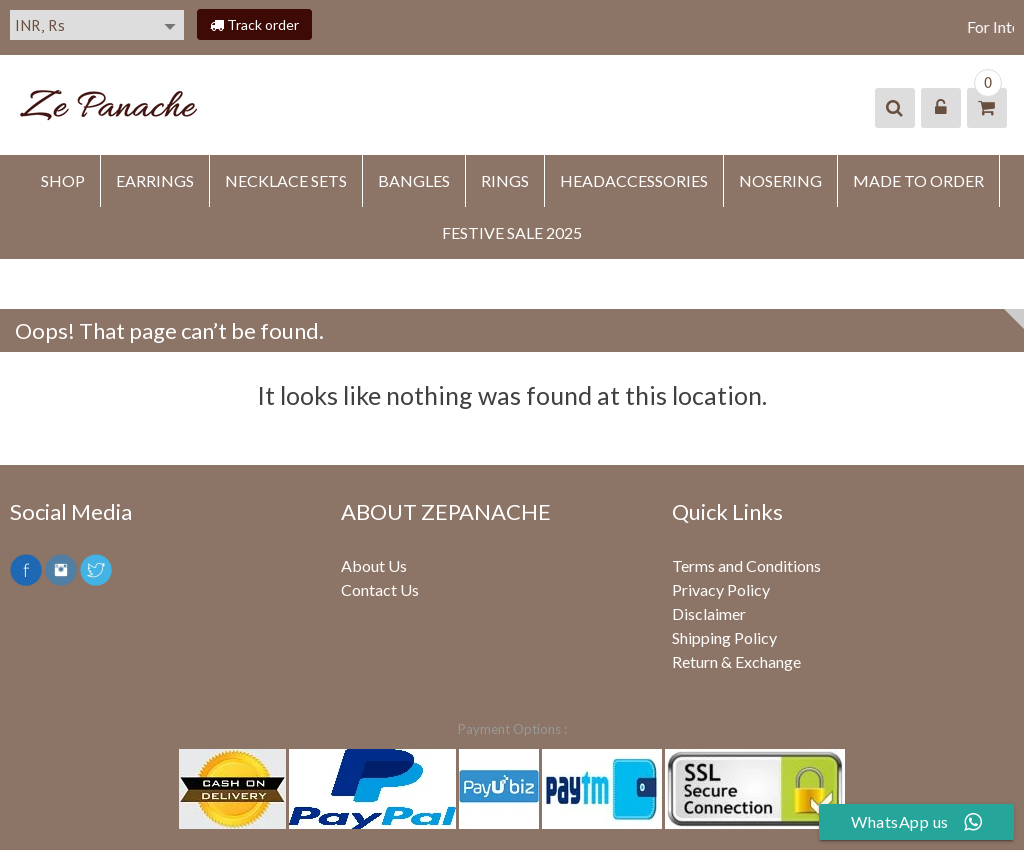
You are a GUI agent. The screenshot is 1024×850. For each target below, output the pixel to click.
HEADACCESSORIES (634, 180)
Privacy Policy (721, 589)
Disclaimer (709, 613)
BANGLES (414, 180)
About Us (374, 565)
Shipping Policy (724, 637)
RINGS (505, 180)
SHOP (63, 180)
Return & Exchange (736, 661)
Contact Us (380, 589)
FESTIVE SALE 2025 (512, 232)
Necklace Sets (286, 180)
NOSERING (780, 180)
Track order (254, 24)
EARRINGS (155, 180)
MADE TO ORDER (918, 180)
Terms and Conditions (746, 565)
